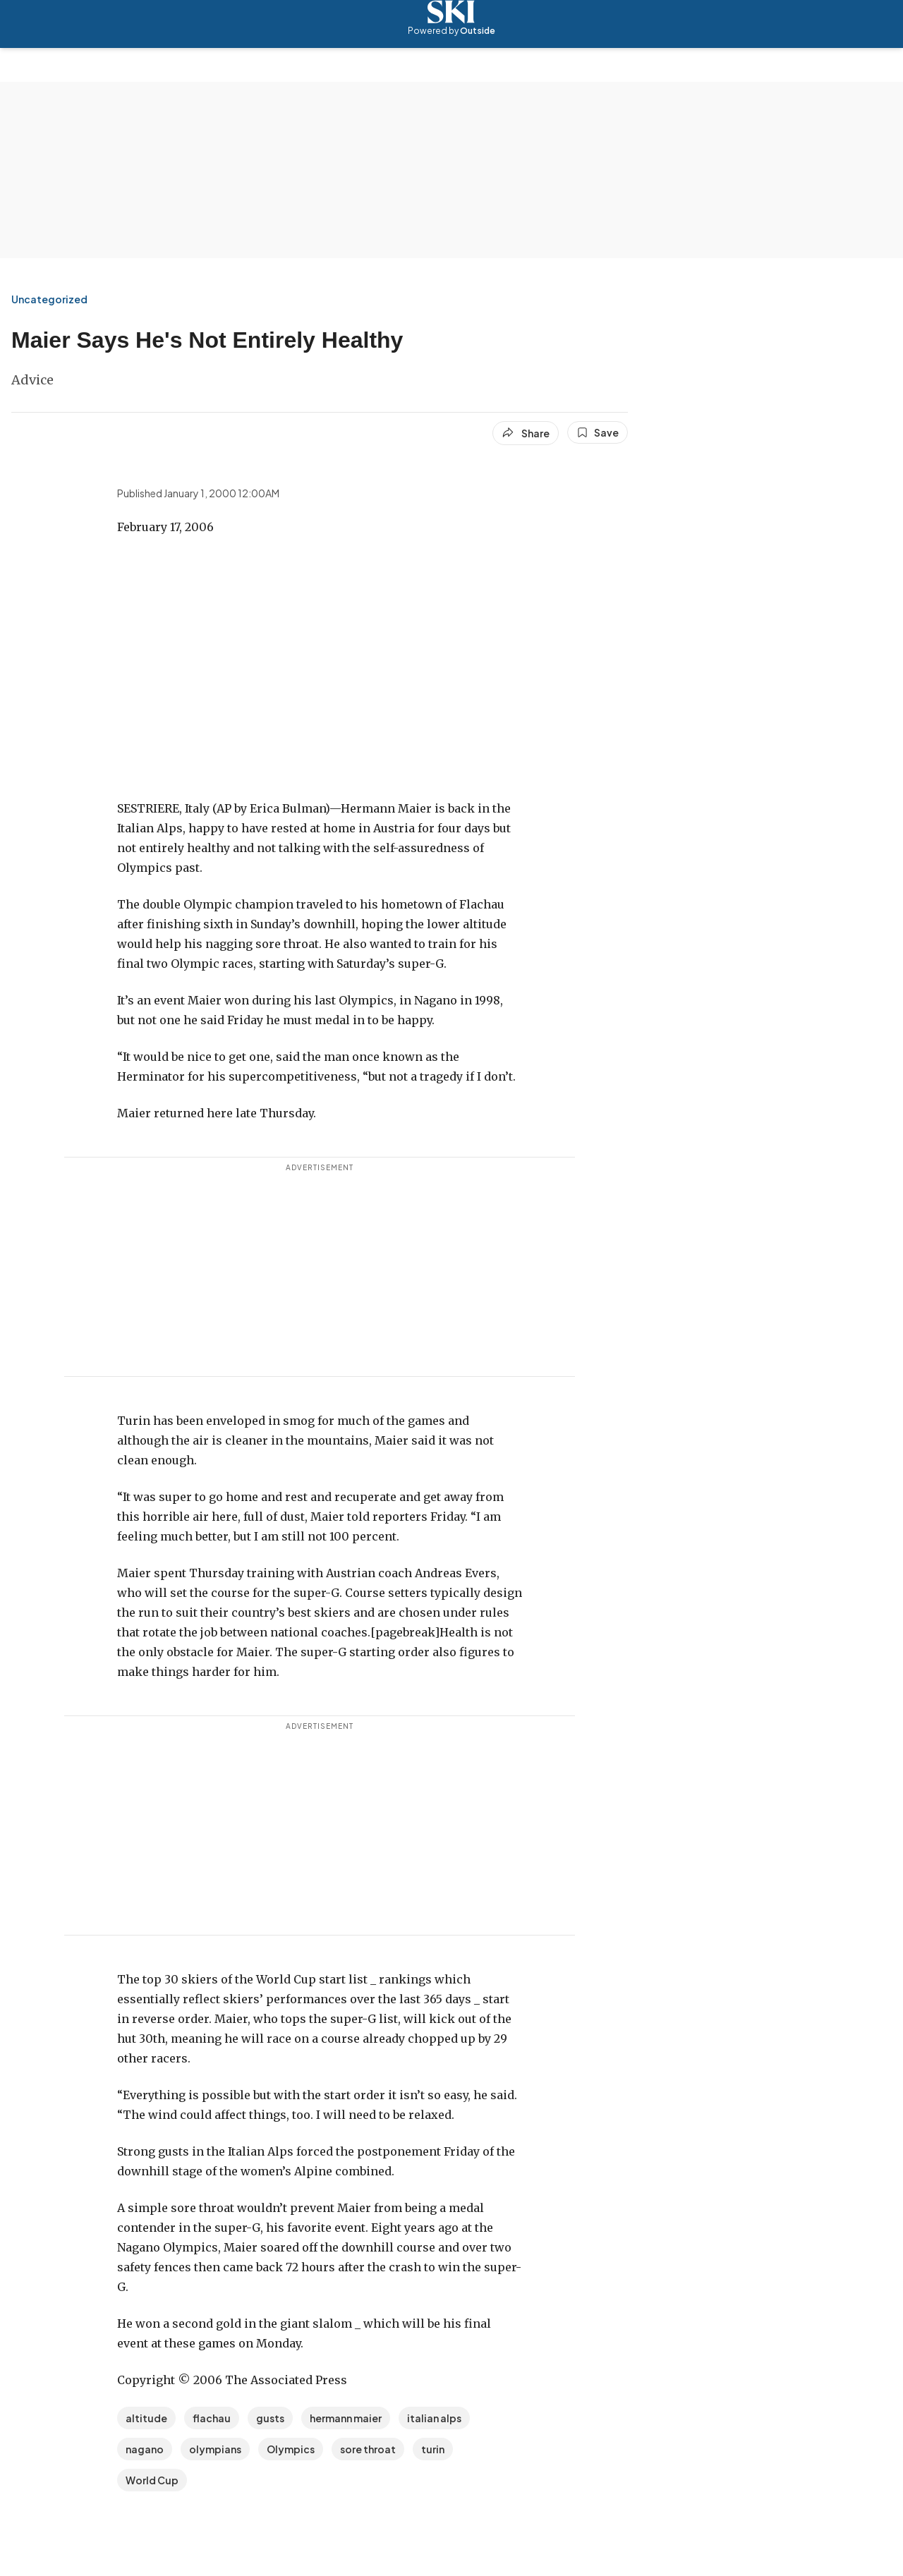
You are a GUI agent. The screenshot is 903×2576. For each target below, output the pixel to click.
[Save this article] (597, 432)
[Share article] (525, 433)
